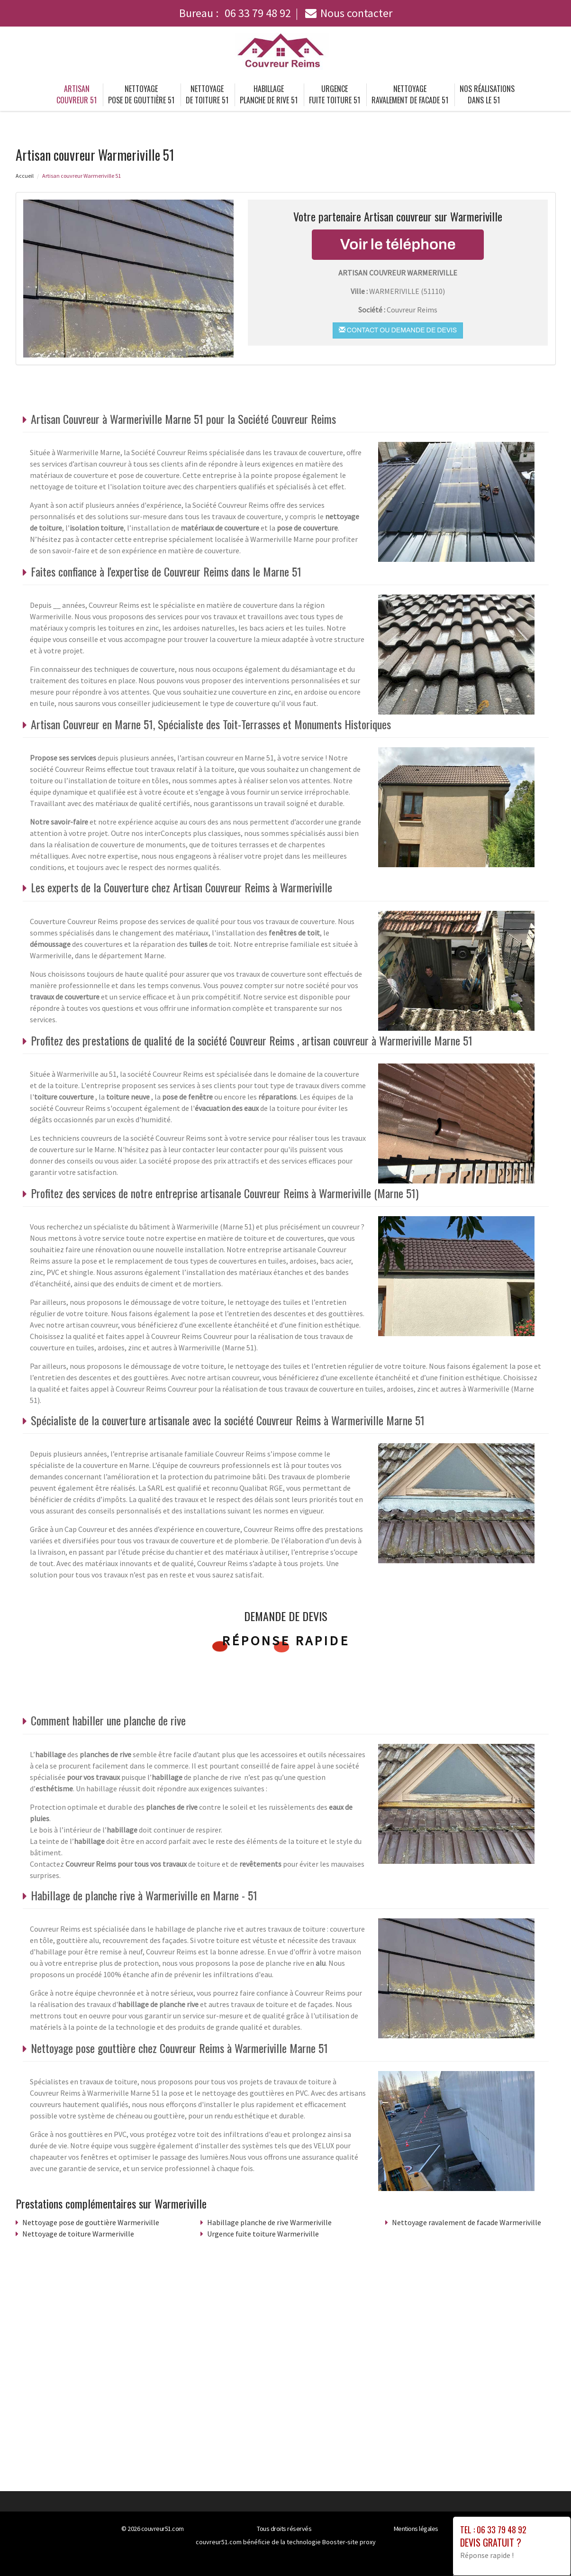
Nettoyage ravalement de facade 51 (410, 94)
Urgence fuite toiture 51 (334, 94)
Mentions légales (416, 2528)
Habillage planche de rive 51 (269, 94)
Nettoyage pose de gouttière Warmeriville (90, 2222)
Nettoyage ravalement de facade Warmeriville (466, 2222)
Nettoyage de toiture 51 (207, 94)
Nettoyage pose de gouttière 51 (141, 94)
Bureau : (235, 13)
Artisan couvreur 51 (76, 94)
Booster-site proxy (349, 2542)
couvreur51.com (162, 2528)
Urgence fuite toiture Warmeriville (263, 2233)
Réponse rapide (285, 1640)
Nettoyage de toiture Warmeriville (78, 2233)
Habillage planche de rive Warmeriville (269, 2222)
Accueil (25, 175)
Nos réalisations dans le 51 (487, 94)
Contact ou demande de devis (398, 330)
